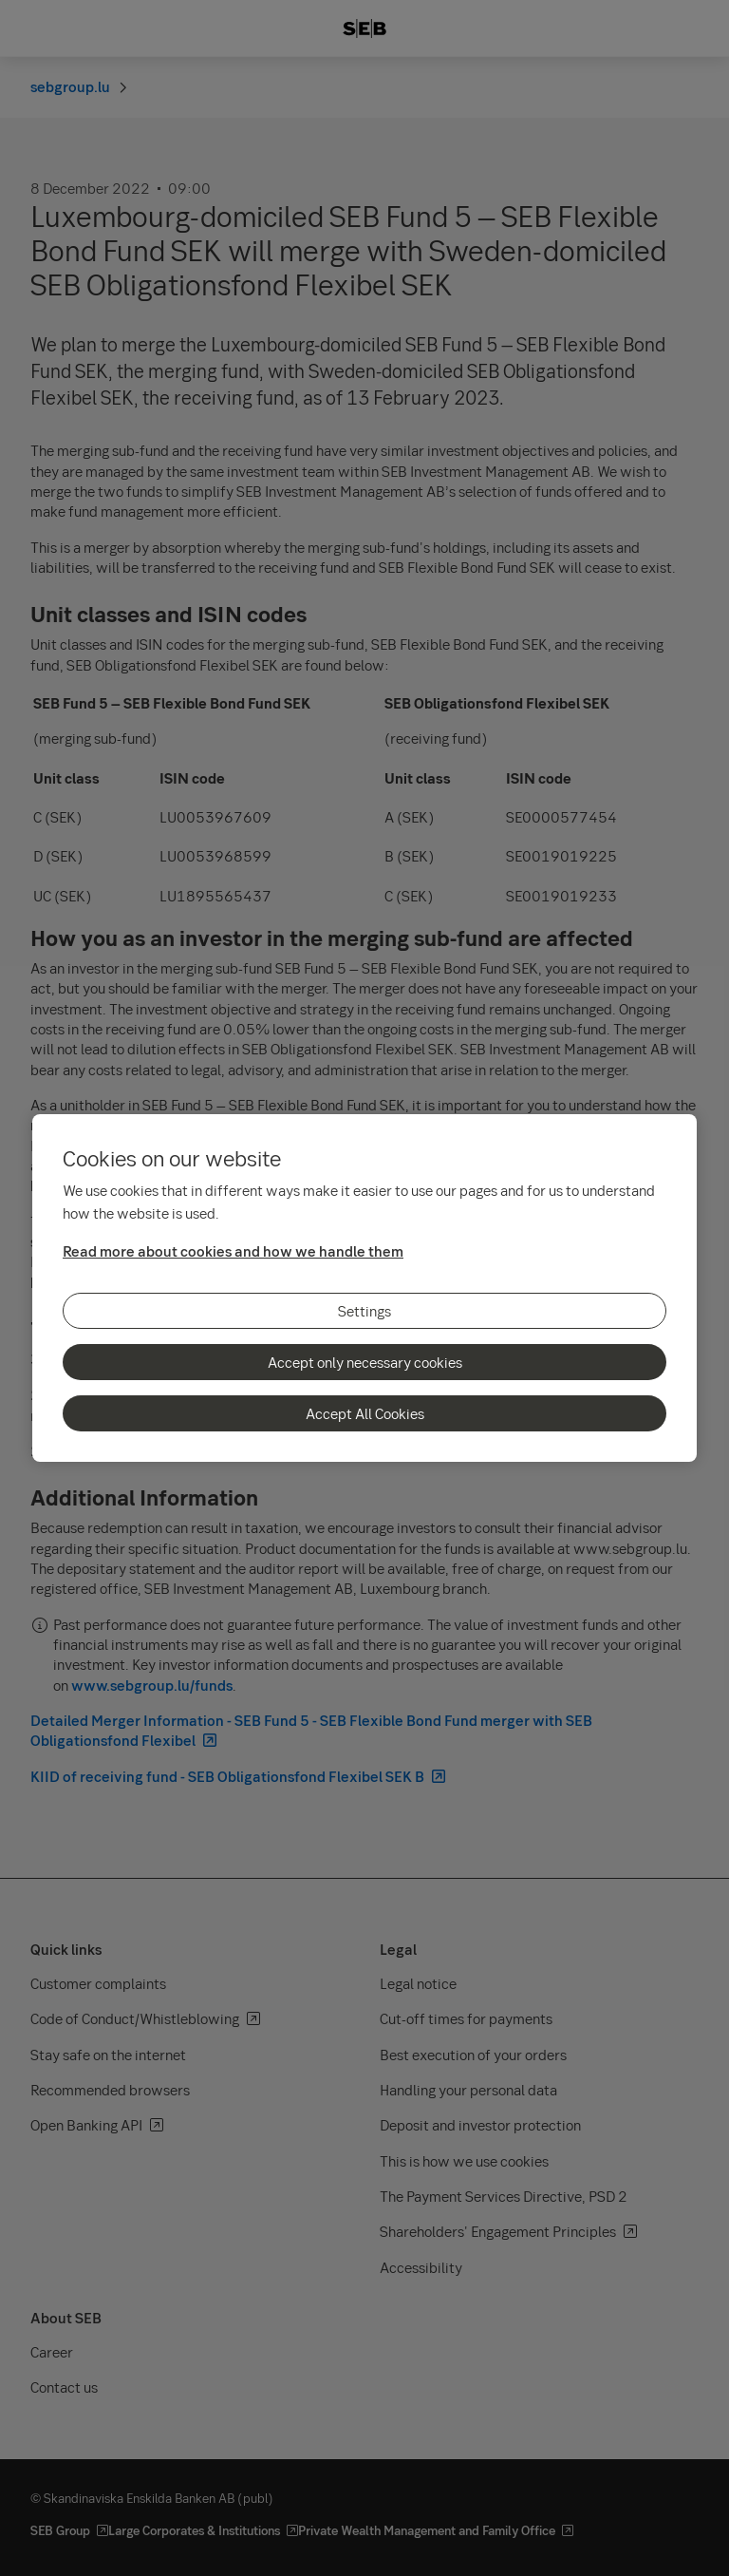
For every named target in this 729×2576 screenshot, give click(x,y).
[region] (364, 1288)
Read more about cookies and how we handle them (233, 1250)
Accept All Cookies (365, 1413)
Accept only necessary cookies (365, 1362)
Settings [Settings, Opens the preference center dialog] (364, 1310)
